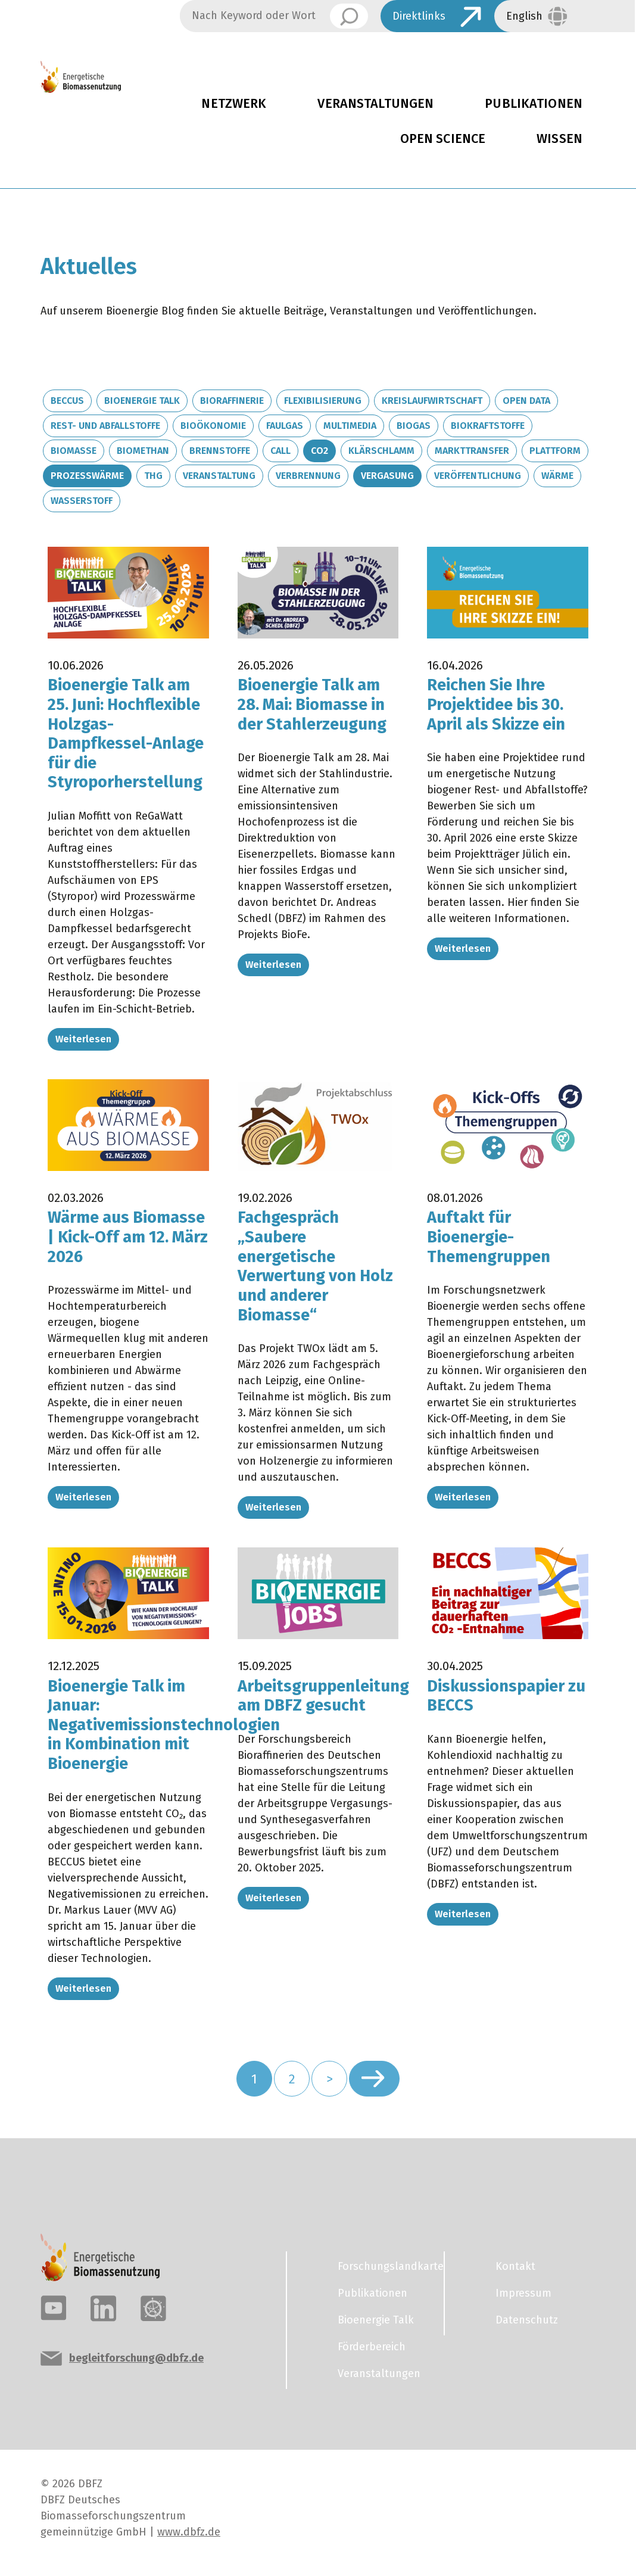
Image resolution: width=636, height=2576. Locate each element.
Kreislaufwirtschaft (432, 400)
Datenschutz (526, 2319)
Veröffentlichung (477, 475)
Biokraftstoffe (488, 425)
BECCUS (67, 400)
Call (280, 450)
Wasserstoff (82, 500)
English (524, 16)
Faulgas (284, 425)
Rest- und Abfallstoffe (105, 425)
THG (153, 475)
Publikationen (533, 103)
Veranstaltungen (375, 103)
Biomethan (143, 450)
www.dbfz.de (188, 2531)
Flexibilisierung (322, 400)
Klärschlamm (381, 450)
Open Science (443, 139)
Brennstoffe (219, 450)
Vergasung (387, 475)
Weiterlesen (83, 1039)
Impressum (523, 2293)
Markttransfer (472, 450)
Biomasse (73, 450)
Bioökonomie (213, 425)
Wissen (559, 139)
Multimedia (349, 425)
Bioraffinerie (232, 400)
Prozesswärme (87, 475)
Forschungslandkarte (383, 2266)
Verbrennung (308, 475)
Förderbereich (372, 2346)
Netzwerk (233, 103)
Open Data (526, 400)
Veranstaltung (219, 475)
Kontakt (515, 2266)
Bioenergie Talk (142, 400)
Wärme (557, 475)
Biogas (414, 425)
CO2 (319, 450)
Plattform (555, 450)
